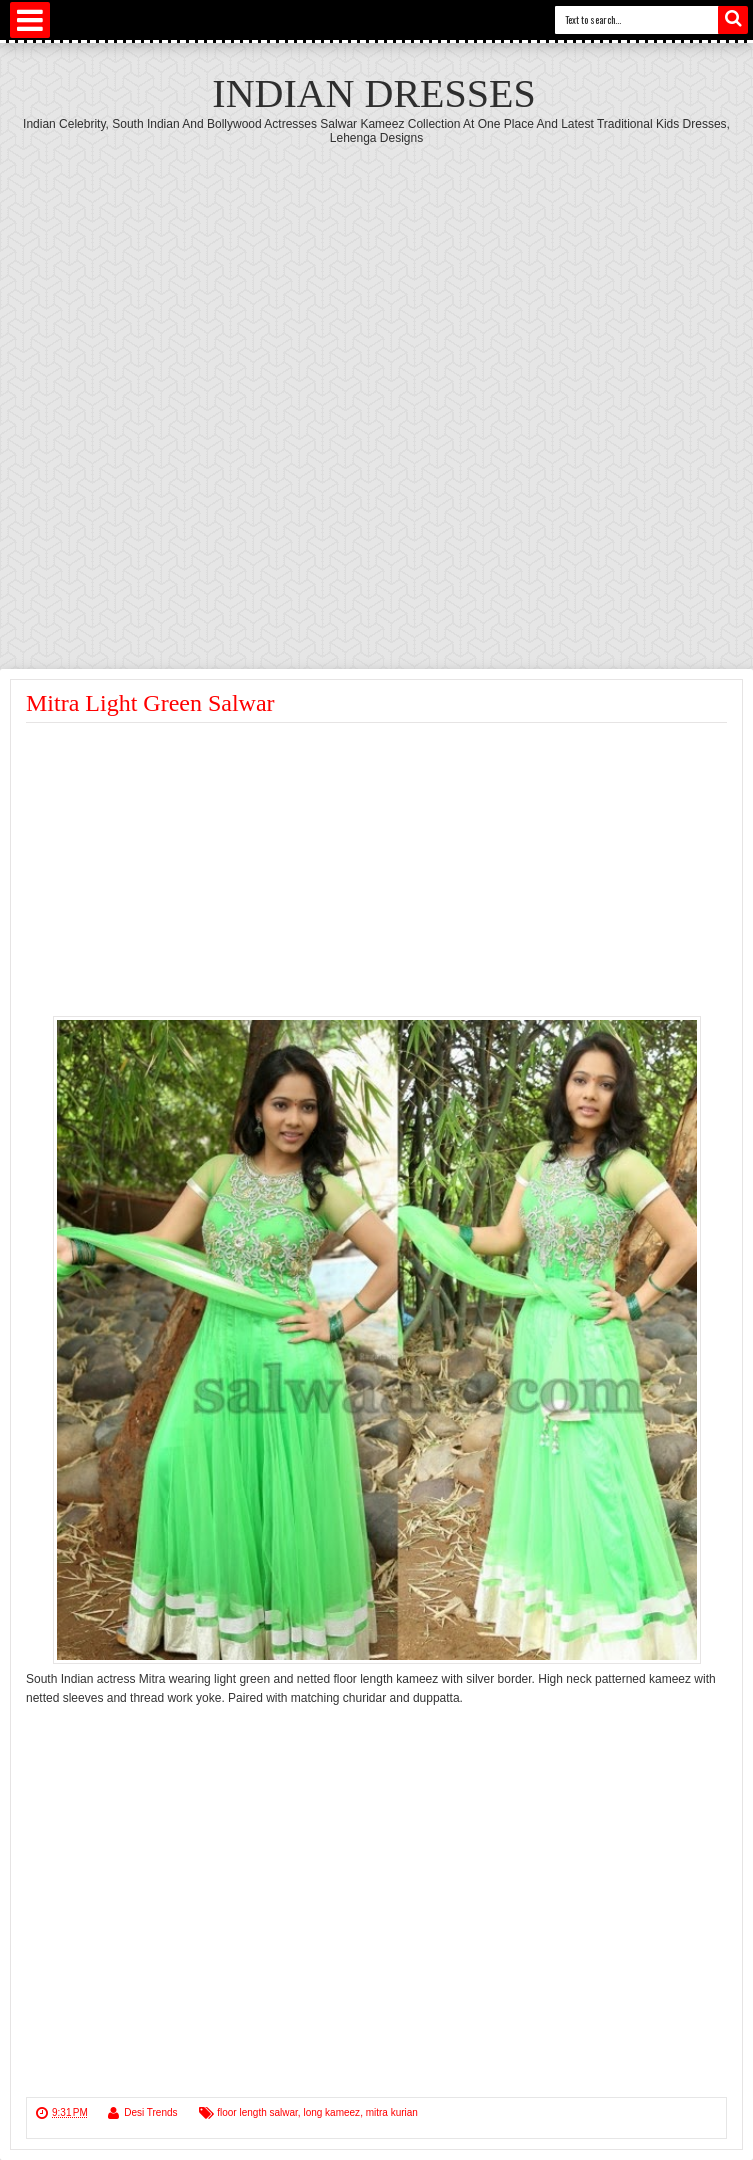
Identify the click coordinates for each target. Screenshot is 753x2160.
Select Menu (30, 20)
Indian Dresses (373, 93)
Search (733, 20)
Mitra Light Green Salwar (150, 703)
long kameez (331, 2112)
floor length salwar (257, 2112)
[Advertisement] (240, 395)
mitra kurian (392, 2112)
